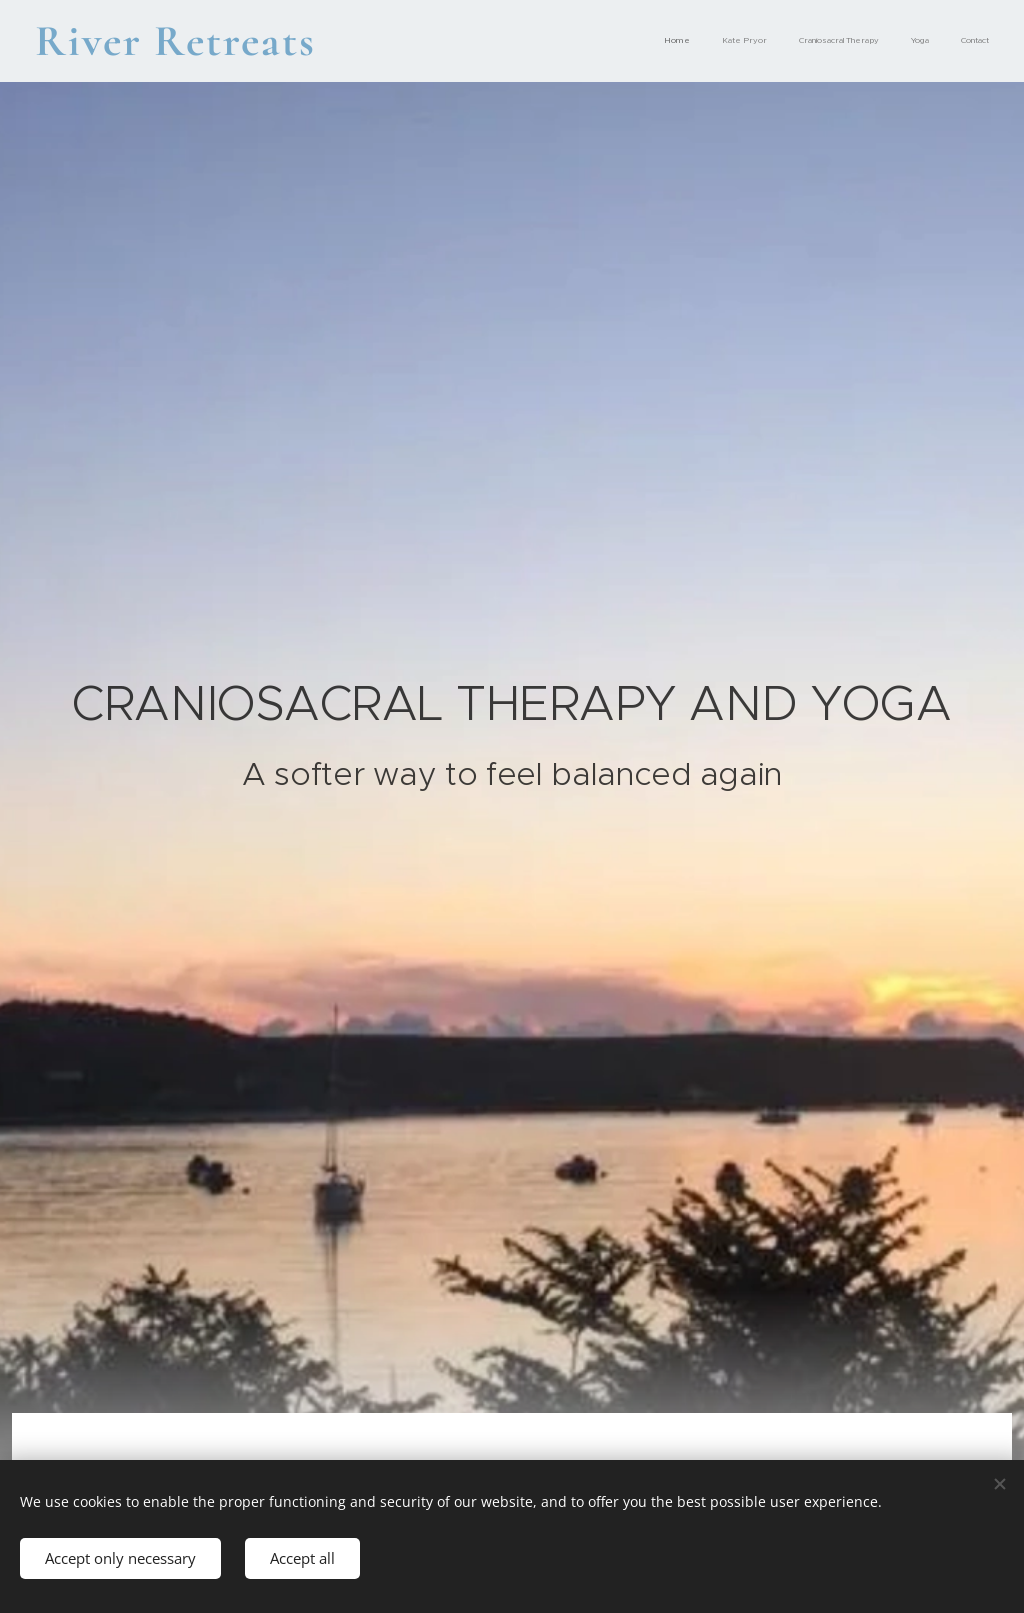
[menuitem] (866, 41)
